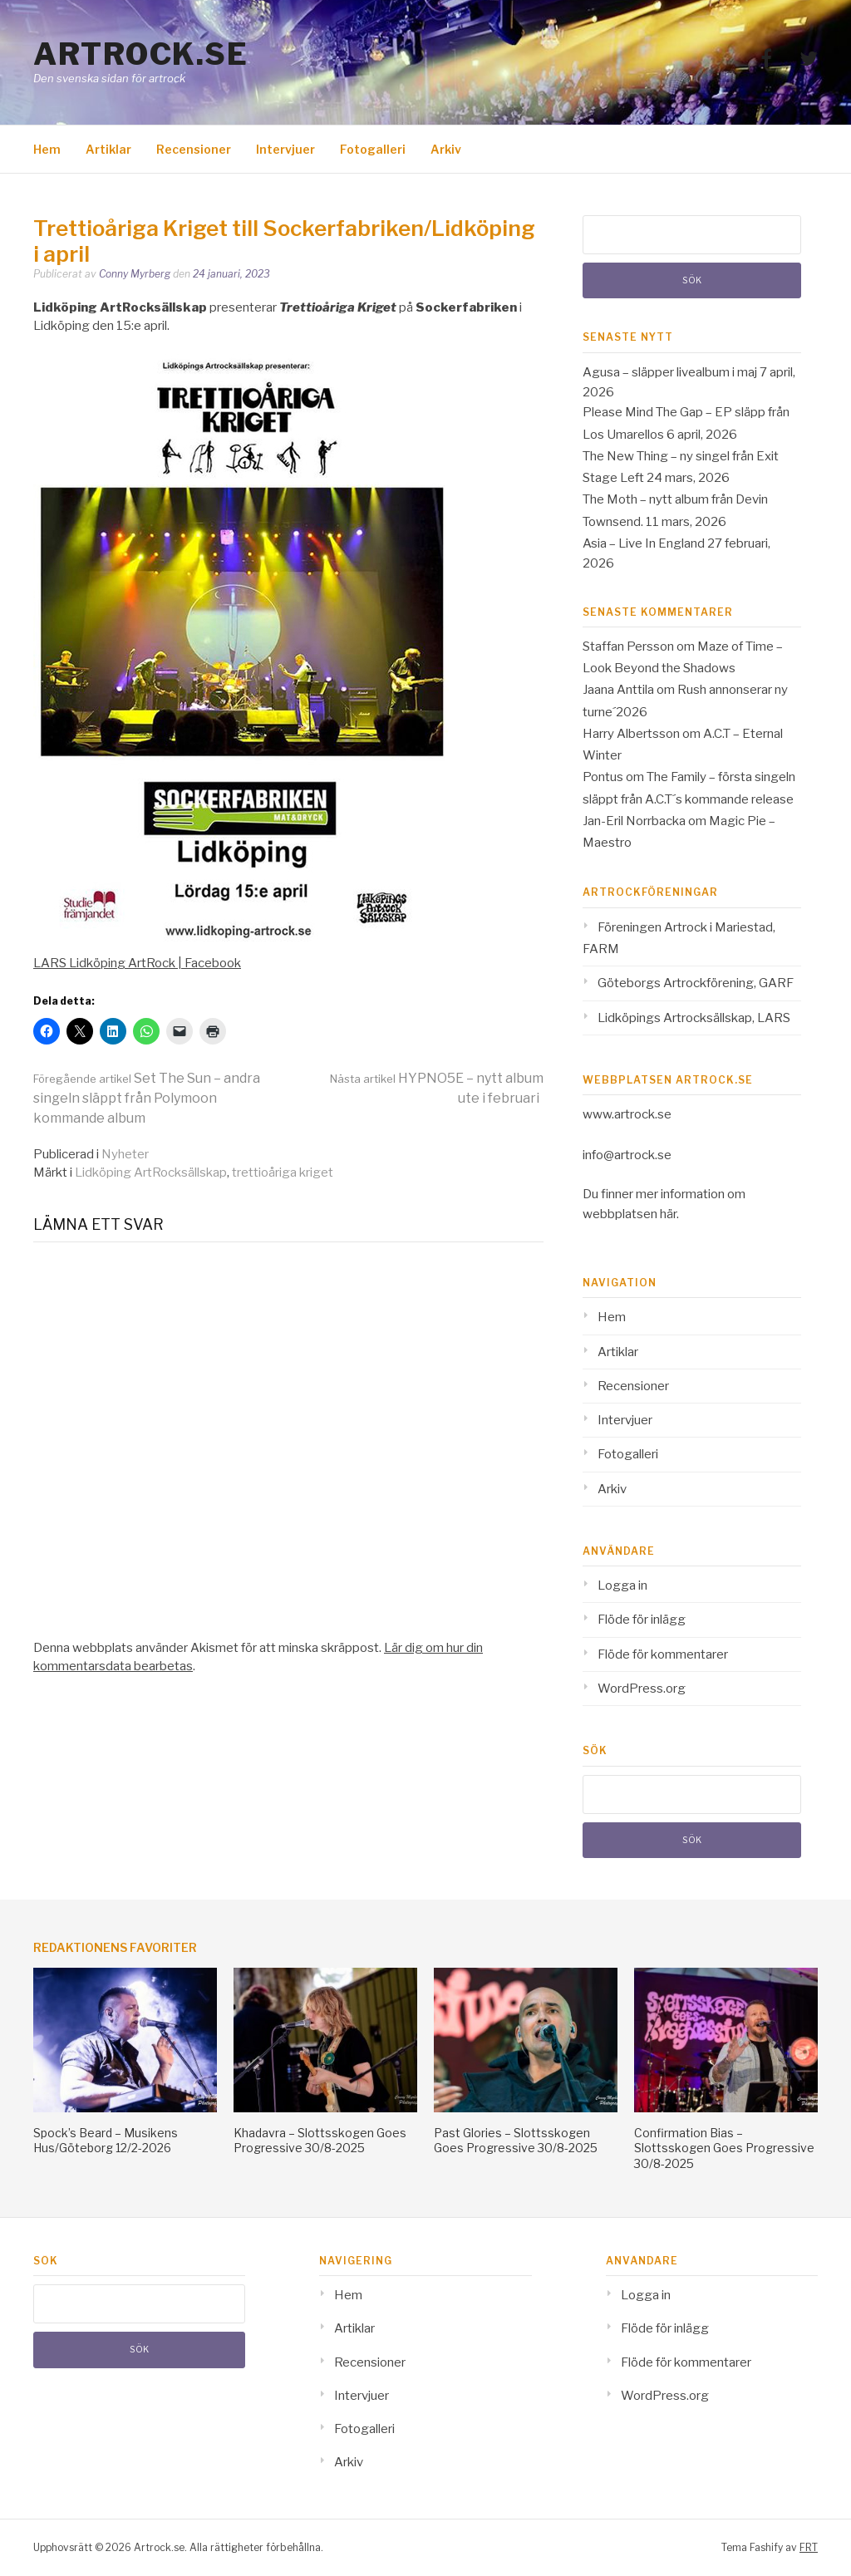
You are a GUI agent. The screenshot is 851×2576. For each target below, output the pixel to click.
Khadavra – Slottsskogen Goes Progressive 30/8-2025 (320, 2140)
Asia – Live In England (644, 543)
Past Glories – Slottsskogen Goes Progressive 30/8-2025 (516, 2140)
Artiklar (108, 149)
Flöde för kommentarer (663, 1654)
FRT (808, 2547)
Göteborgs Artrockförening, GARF (696, 983)
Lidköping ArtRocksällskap (151, 1172)
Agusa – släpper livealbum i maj (670, 372)
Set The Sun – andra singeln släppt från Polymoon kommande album (146, 1098)
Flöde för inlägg (642, 1619)
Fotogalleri (373, 149)
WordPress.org (642, 1688)
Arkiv (445, 149)
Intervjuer (285, 149)
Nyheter (125, 1154)
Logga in (622, 1585)
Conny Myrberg (134, 274)
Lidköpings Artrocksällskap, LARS (694, 1017)
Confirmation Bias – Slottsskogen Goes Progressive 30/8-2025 (724, 2148)
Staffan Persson (628, 646)
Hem (47, 149)
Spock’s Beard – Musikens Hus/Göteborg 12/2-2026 (105, 2140)
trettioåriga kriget (282, 1172)
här (668, 1214)
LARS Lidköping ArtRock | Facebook (137, 963)
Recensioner (193, 149)
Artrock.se (140, 54)
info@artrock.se (627, 1155)
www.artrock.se (627, 1114)
